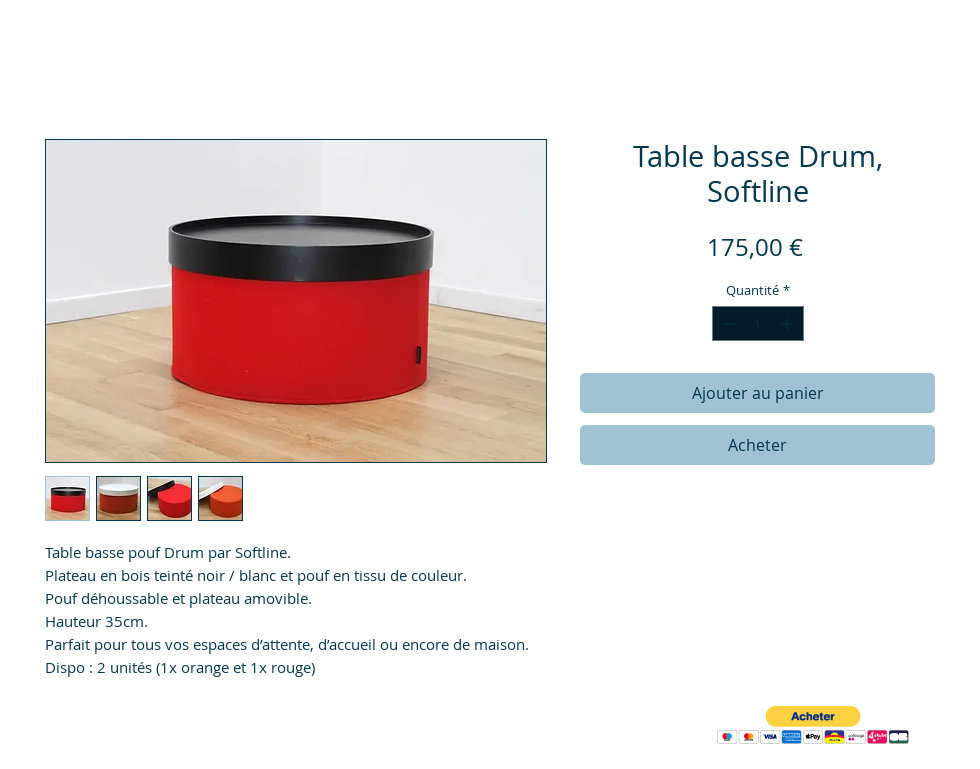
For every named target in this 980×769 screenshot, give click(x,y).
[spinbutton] (757, 324)
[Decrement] (727, 324)
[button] (813, 725)
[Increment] (789, 324)
